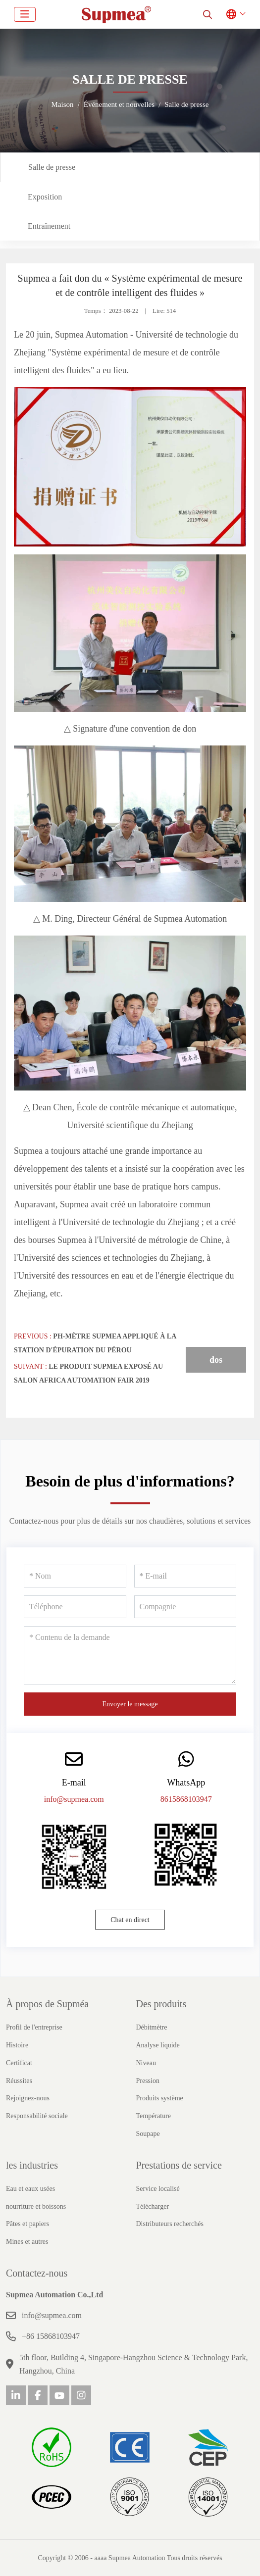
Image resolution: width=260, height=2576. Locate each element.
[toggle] (25, 14)
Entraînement (49, 226)
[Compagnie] (185, 1606)
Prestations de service (179, 2165)
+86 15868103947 (51, 2336)
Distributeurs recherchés (170, 2224)
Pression (147, 2080)
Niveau (146, 2063)
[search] (207, 14)
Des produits (161, 2003)
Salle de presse (51, 167)
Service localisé (158, 2188)
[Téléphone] (75, 1606)
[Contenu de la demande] (130, 1655)
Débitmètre (151, 2027)
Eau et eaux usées (30, 2188)
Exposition (45, 197)
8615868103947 (186, 1799)
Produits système (159, 2098)
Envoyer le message (130, 1704)
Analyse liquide (158, 2045)
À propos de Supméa (47, 2003)
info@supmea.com (74, 1799)
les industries (32, 2165)
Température (153, 2116)
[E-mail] (185, 1576)
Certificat (19, 2063)
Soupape (148, 2133)
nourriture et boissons (36, 2206)
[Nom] (75, 1576)
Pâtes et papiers (27, 2224)
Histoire (17, 2045)
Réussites (19, 2080)
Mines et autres (27, 2241)
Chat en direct (130, 1920)
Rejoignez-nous (28, 2098)
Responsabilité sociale (37, 2116)
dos (215, 1360)
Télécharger (152, 2206)
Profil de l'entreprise (34, 2027)
